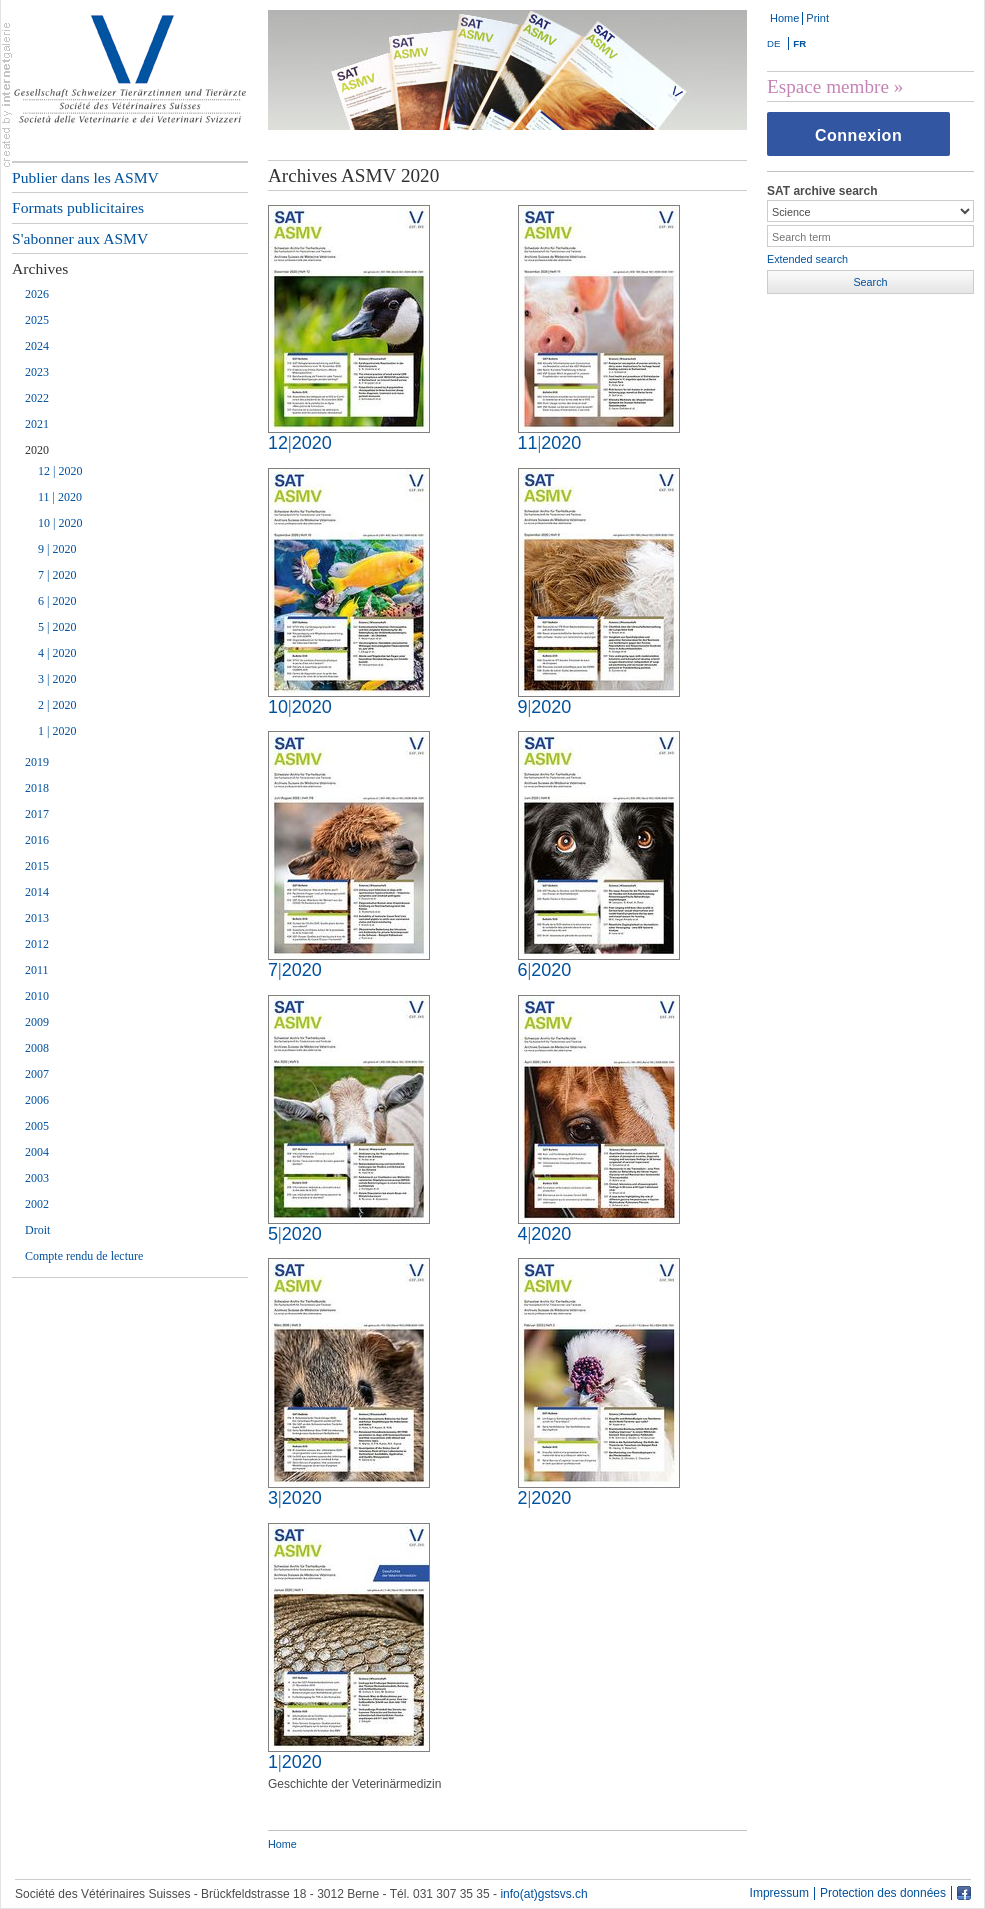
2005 (37, 1126)
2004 (37, 1152)
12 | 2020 (60, 471)
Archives (40, 268)
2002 (37, 1204)
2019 (37, 762)
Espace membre (828, 86)
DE (773, 43)
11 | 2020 (60, 497)
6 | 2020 (57, 601)
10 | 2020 (60, 523)
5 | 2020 (57, 627)
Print (817, 18)
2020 (37, 450)
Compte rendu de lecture (84, 1256)
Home (784, 18)
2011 (37, 970)
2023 (37, 372)
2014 (37, 892)
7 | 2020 (57, 575)
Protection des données (883, 1893)
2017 (37, 814)
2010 (37, 996)
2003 (37, 1178)
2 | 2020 (57, 705)
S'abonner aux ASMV (80, 238)
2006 (37, 1100)
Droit (37, 1230)
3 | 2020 (57, 679)
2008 (37, 1048)
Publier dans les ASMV (85, 177)
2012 (37, 944)
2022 (37, 398)
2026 (37, 294)
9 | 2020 (57, 549)
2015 (37, 866)
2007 (37, 1074)
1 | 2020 (57, 731)
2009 (37, 1022)
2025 (37, 320)
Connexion (858, 135)
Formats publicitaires (78, 207)
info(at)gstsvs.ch (543, 1894)
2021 (37, 424)
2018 (37, 788)
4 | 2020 (57, 653)
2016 (37, 840)
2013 (37, 918)
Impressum (779, 1893)
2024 (37, 346)
